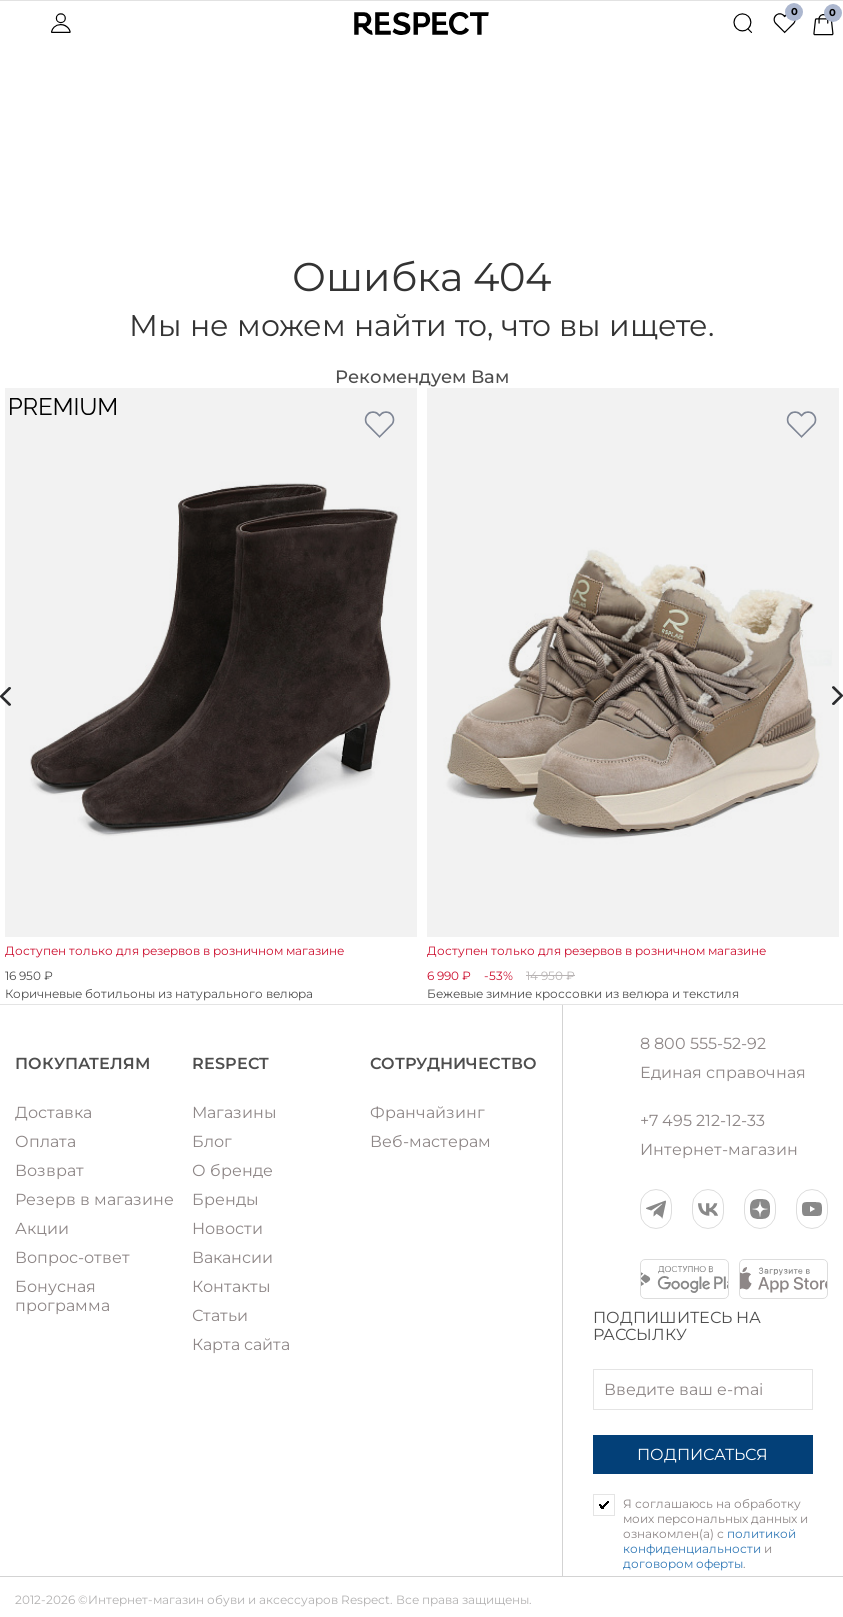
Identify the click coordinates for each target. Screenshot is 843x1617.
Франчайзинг (427, 1112)
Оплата (45, 1141)
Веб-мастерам (430, 1141)
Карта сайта (241, 1344)
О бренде (232, 1170)
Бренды (225, 1199)
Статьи (220, 1315)
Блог (212, 1141)
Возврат (49, 1170)
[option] (211, 696)
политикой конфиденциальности (709, 1541)
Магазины (234, 1112)
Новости (227, 1228)
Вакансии (232, 1257)
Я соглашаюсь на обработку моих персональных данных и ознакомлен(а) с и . (715, 1533)
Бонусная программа (62, 1296)
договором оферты (683, 1563)
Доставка (53, 1112)
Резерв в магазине (94, 1199)
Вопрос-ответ (72, 1257)
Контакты (231, 1286)
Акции (42, 1228)
